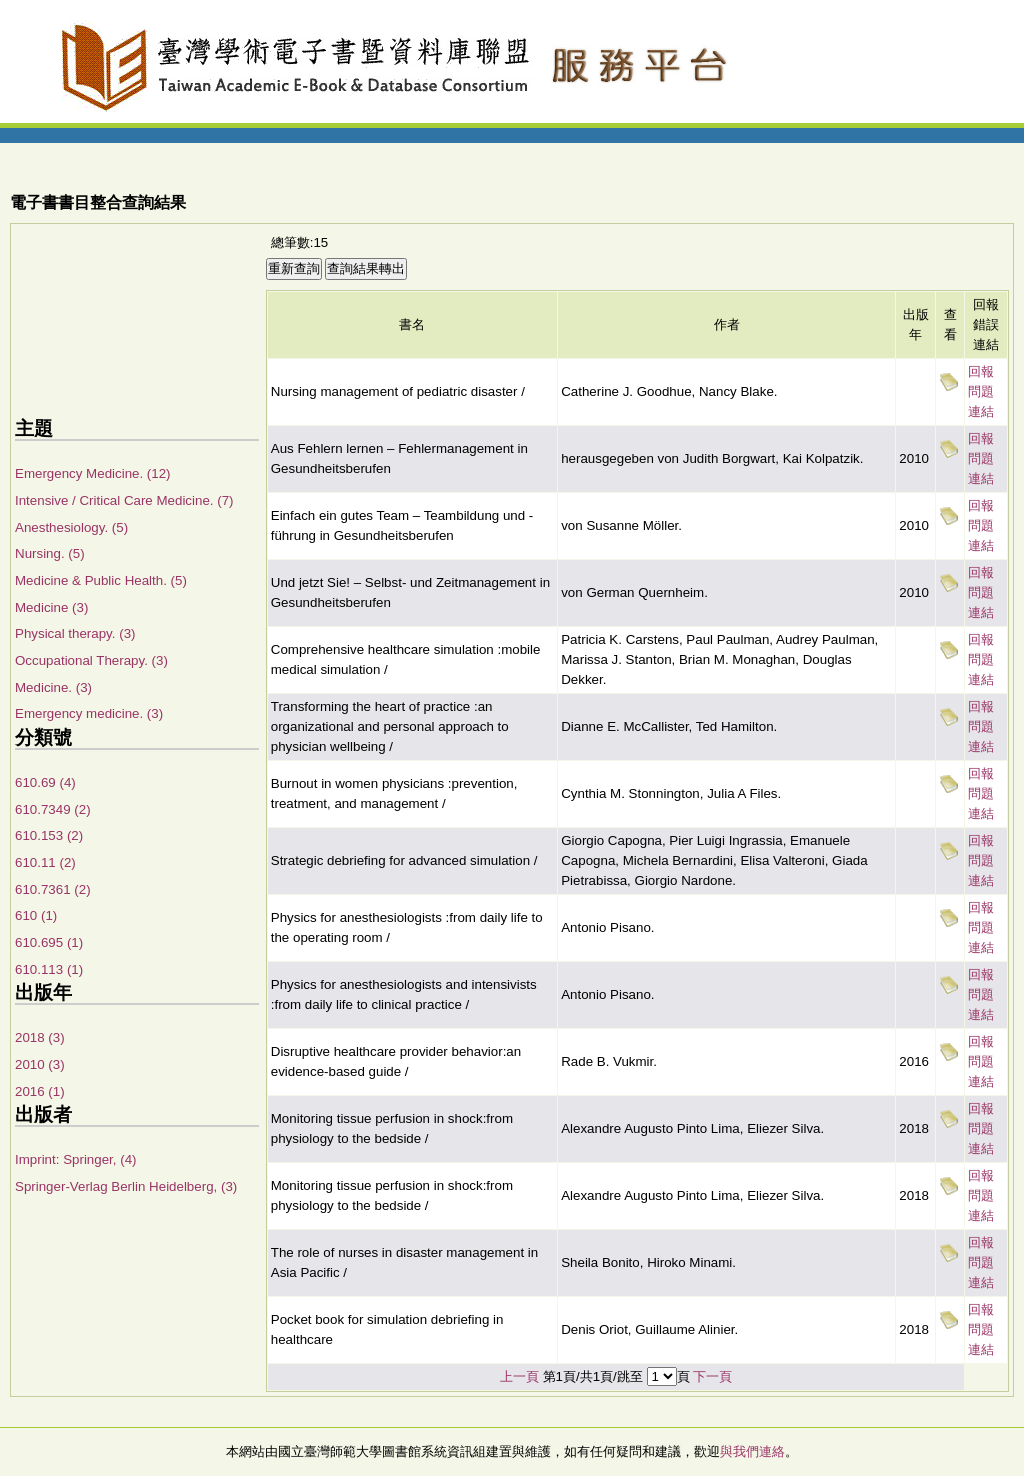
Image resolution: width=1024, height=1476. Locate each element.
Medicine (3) (51, 607)
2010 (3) (40, 1064)
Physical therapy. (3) (75, 633)
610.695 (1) (49, 942)
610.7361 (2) (53, 889)
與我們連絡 (752, 1451)
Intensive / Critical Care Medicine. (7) (124, 500)
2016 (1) (40, 1091)
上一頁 (519, 1376)
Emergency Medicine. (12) (93, 473)
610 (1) (36, 915)
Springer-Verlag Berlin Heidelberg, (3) (126, 1186)
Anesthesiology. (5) (71, 527)
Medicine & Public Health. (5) (101, 580)
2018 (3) (40, 1037)
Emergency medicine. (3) (89, 713)
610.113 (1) (49, 969)
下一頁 (712, 1376)
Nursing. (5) (50, 553)
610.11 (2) (45, 862)
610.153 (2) (49, 835)
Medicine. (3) (53, 687)
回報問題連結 (981, 391)
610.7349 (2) (53, 809)
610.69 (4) (45, 782)
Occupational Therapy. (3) (91, 660)
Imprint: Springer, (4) (75, 1159)
